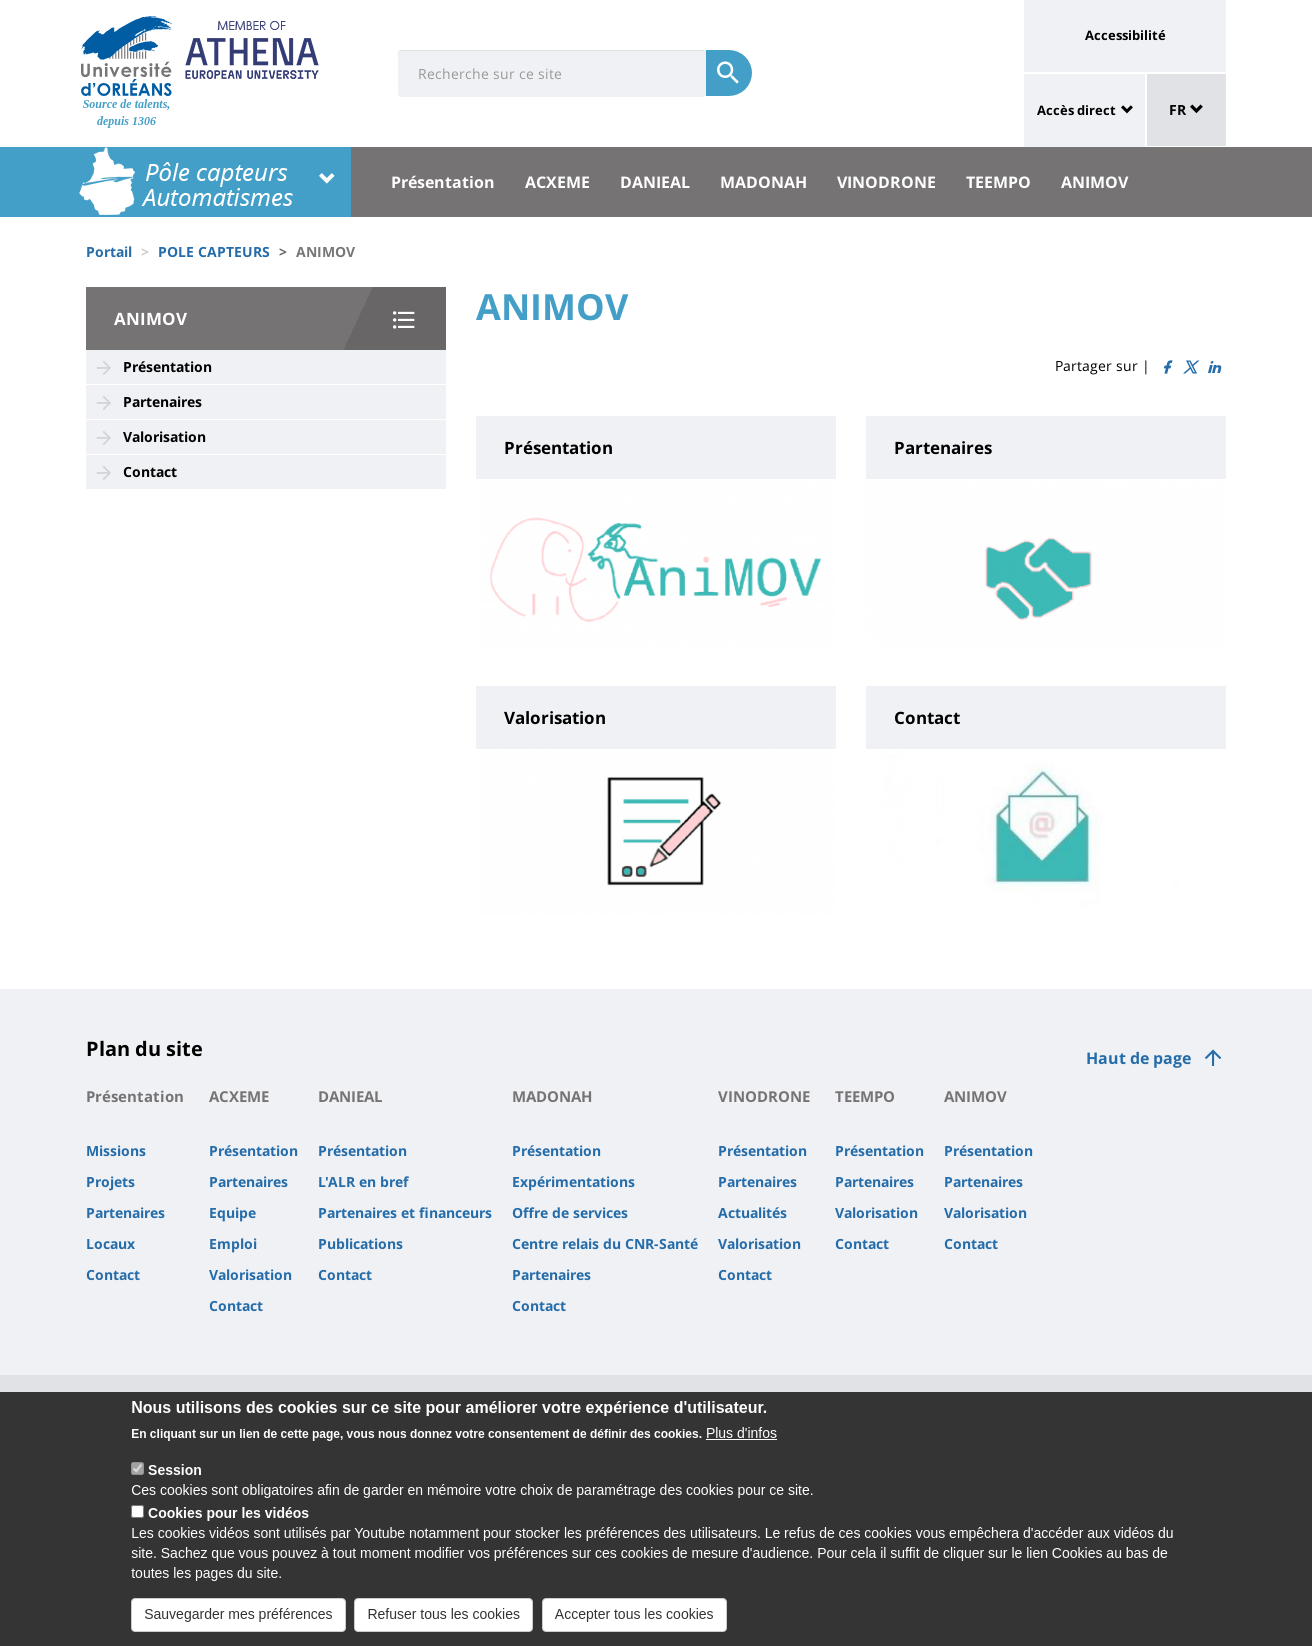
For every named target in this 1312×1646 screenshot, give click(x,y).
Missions (116, 1150)
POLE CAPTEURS (214, 251)
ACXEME (557, 182)
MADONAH (763, 182)
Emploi (233, 1243)
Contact (150, 471)
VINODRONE (886, 182)
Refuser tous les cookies (443, 1616)
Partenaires (162, 401)
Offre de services (570, 1212)
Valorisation (164, 436)
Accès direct (1076, 110)
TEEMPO (998, 182)
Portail (109, 251)
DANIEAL (655, 182)
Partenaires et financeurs (405, 1212)
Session (175, 1472)
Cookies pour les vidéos (228, 1515)
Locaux (110, 1243)
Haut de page (1138, 1058)
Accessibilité (1125, 35)
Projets (110, 1181)
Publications (360, 1243)
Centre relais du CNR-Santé (605, 1243)
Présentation (443, 182)
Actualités (752, 1212)
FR (1186, 109)
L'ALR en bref (363, 1181)
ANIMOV (1094, 182)
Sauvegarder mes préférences (238, 1616)
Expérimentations (573, 1181)
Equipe (232, 1212)
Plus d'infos (741, 1435)
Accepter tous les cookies (634, 1616)
